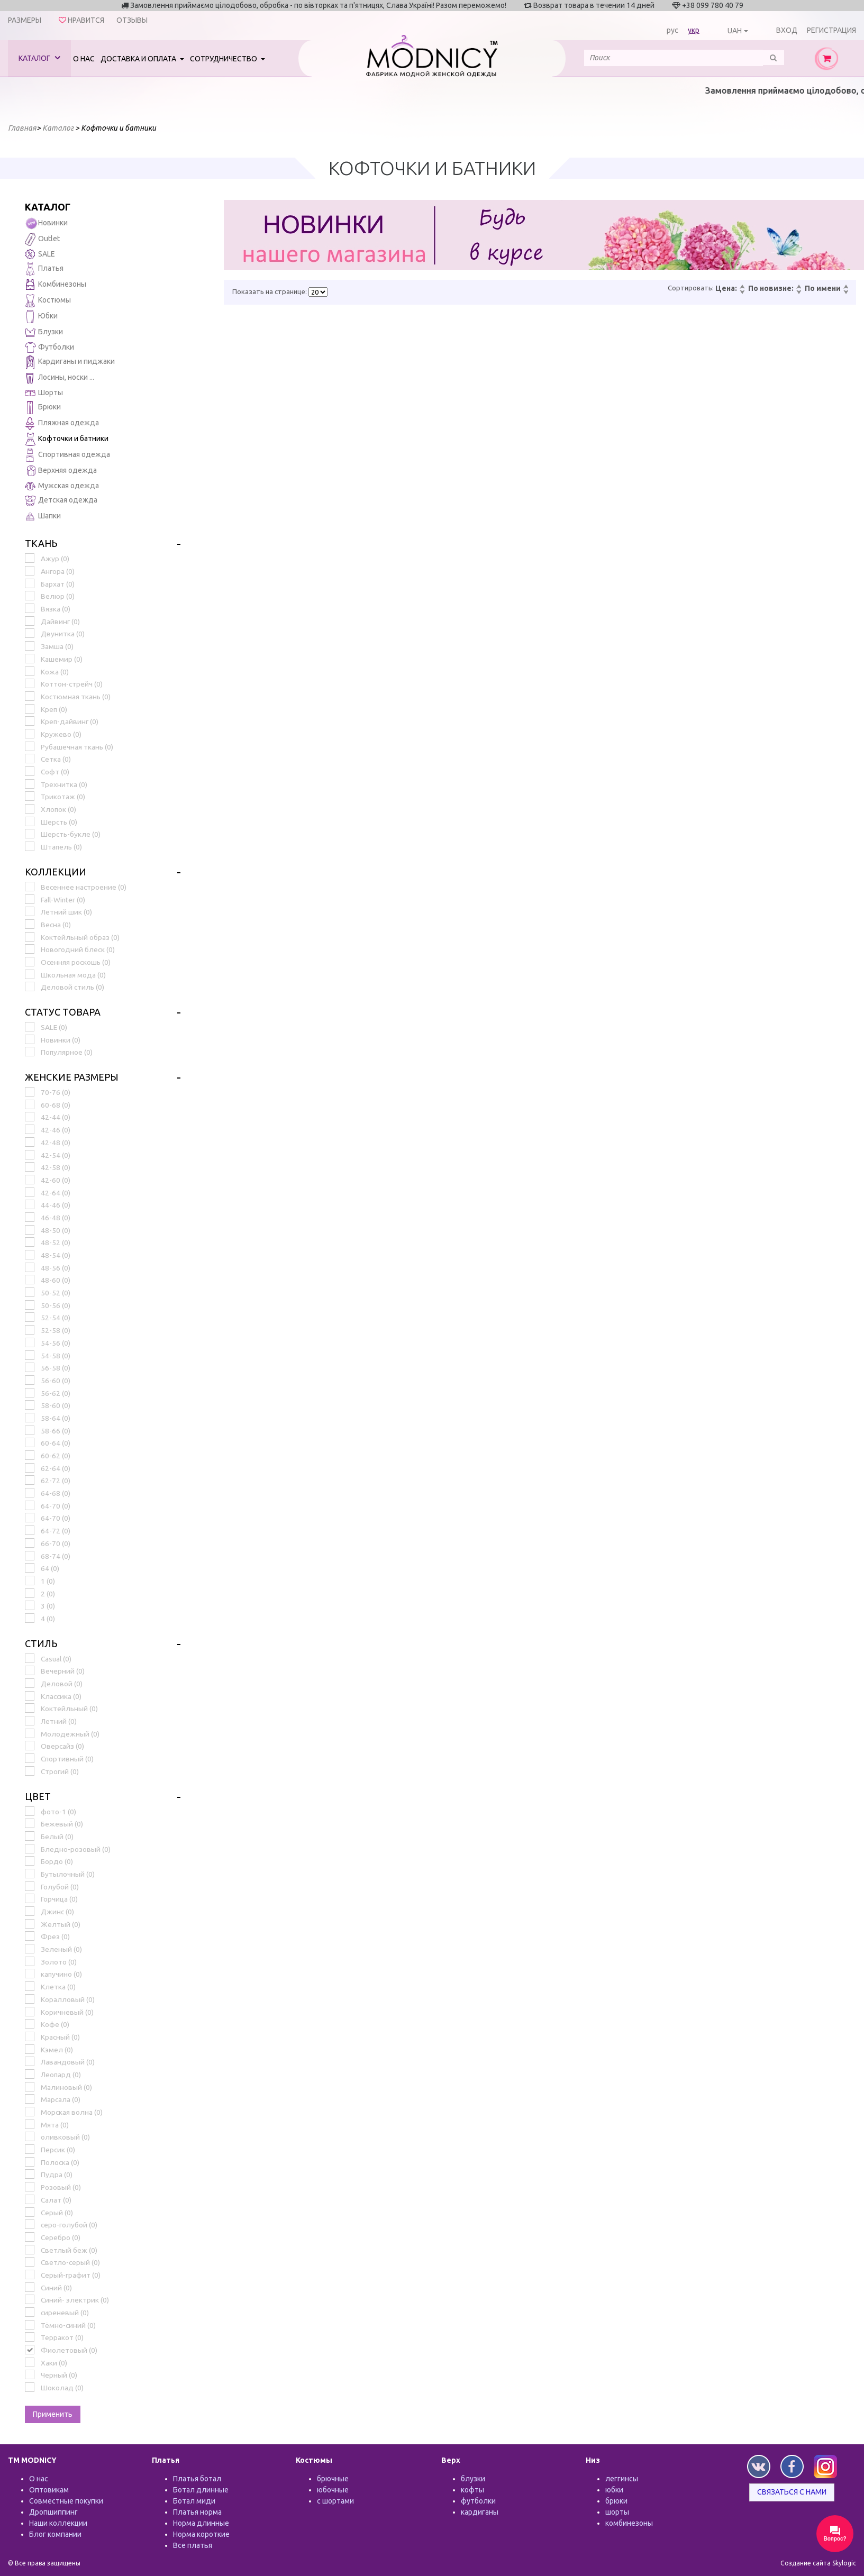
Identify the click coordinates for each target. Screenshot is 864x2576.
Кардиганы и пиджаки (70, 362)
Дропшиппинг (53, 2512)
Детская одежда (61, 500)
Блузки (44, 332)
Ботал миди (194, 2501)
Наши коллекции (58, 2523)
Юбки (41, 316)
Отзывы (132, 20)
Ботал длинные (201, 2490)
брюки (616, 2501)
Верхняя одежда (61, 471)
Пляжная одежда (62, 423)
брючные (333, 2478)
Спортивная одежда (67, 455)
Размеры (24, 20)
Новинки (46, 223)
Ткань (41, 543)
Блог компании (55, 2534)
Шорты (44, 392)
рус (672, 30)
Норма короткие (201, 2534)
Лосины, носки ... (59, 378)
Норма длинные (201, 2523)
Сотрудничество (224, 58)
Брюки (43, 407)
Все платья (192, 2545)
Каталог (39, 57)
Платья (44, 269)
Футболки (49, 347)
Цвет (38, 1796)
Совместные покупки (66, 2501)
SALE (40, 254)
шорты (617, 2512)
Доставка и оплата (139, 58)
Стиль (41, 1643)
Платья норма (197, 2512)
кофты (472, 2490)
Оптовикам (49, 2490)
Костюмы (48, 300)
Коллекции (55, 871)
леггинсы (621, 2478)
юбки (614, 2490)
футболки (478, 2501)
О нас (84, 58)
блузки (473, 2478)
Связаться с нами (791, 2492)
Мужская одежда (62, 486)
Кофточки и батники (66, 439)
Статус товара (63, 1012)
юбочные (333, 2490)
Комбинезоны (55, 284)
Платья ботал (197, 2478)
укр (693, 30)
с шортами (335, 2501)
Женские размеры (72, 1077)
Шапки (43, 516)
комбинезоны (629, 2523)
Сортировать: (691, 287)
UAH (734, 30)
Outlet (42, 239)
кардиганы (479, 2512)
